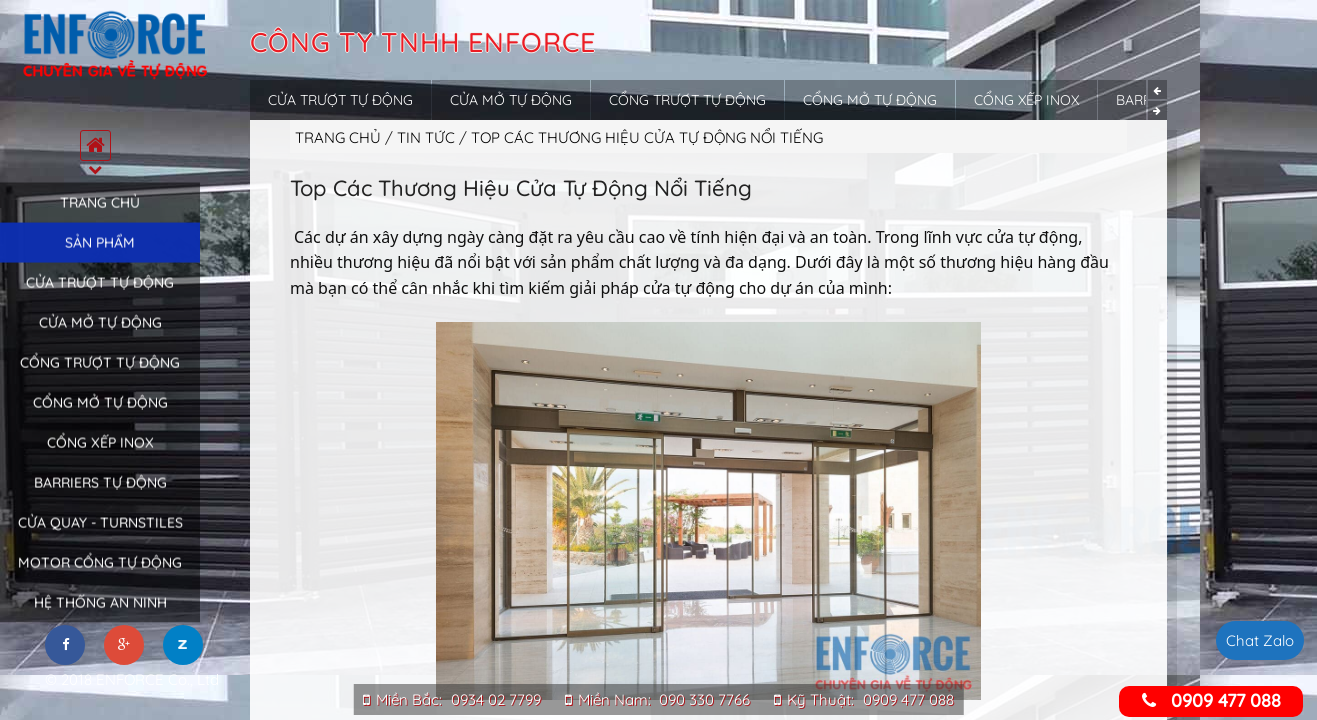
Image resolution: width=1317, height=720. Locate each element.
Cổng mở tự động (100, 423)
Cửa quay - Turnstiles (100, 543)
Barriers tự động (100, 503)
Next (1157, 110)
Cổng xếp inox (100, 463)
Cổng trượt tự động (100, 383)
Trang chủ (100, 223)
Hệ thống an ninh (100, 623)
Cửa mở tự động (100, 343)
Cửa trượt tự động (100, 303)
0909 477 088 (908, 699)
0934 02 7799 (496, 699)
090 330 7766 (704, 699)
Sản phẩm (100, 263)
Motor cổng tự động (100, 583)
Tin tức (428, 137)
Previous (1157, 89)
